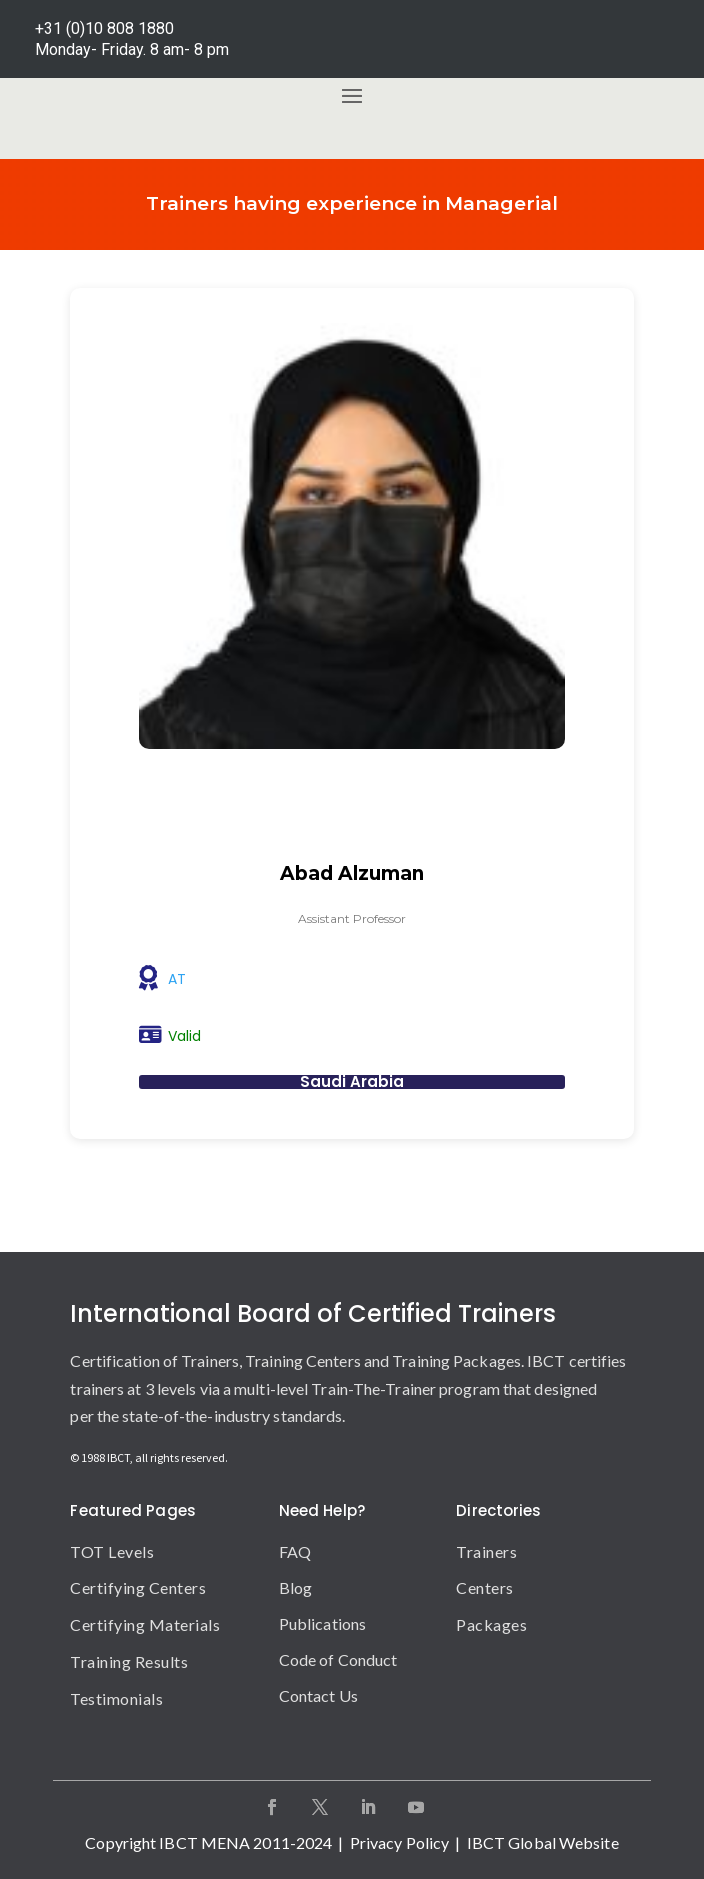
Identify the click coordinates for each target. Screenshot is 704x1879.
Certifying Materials (145, 1624)
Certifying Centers (138, 1587)
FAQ (295, 1551)
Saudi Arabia (352, 1081)
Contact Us (318, 1695)
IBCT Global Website (543, 1842)
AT (177, 979)
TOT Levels (112, 1551)
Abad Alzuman (352, 873)
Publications (322, 1623)
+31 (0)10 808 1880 (104, 28)
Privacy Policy (399, 1842)
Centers (485, 1587)
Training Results (129, 1661)
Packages (491, 1624)
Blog (295, 1587)
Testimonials (116, 1698)
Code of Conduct (338, 1659)
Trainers (486, 1551)
